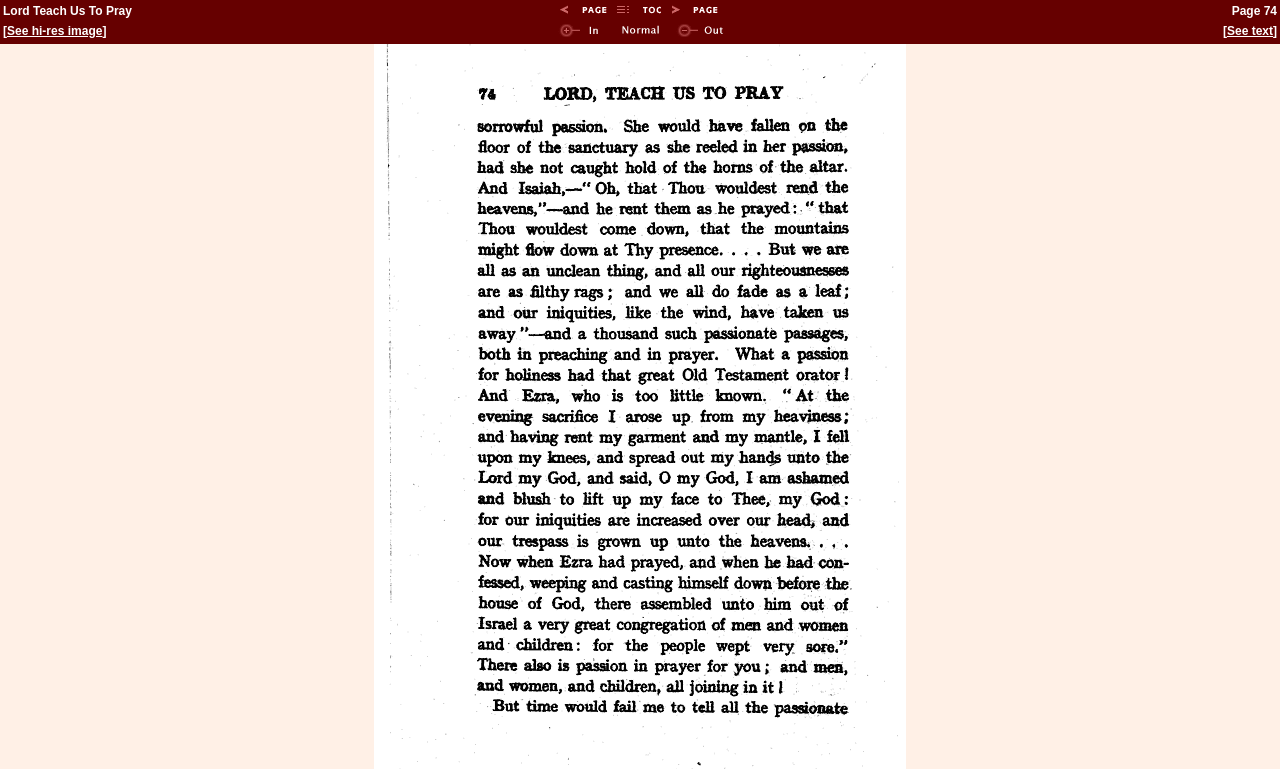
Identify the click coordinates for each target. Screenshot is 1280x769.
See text (1250, 31)
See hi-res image (54, 31)
